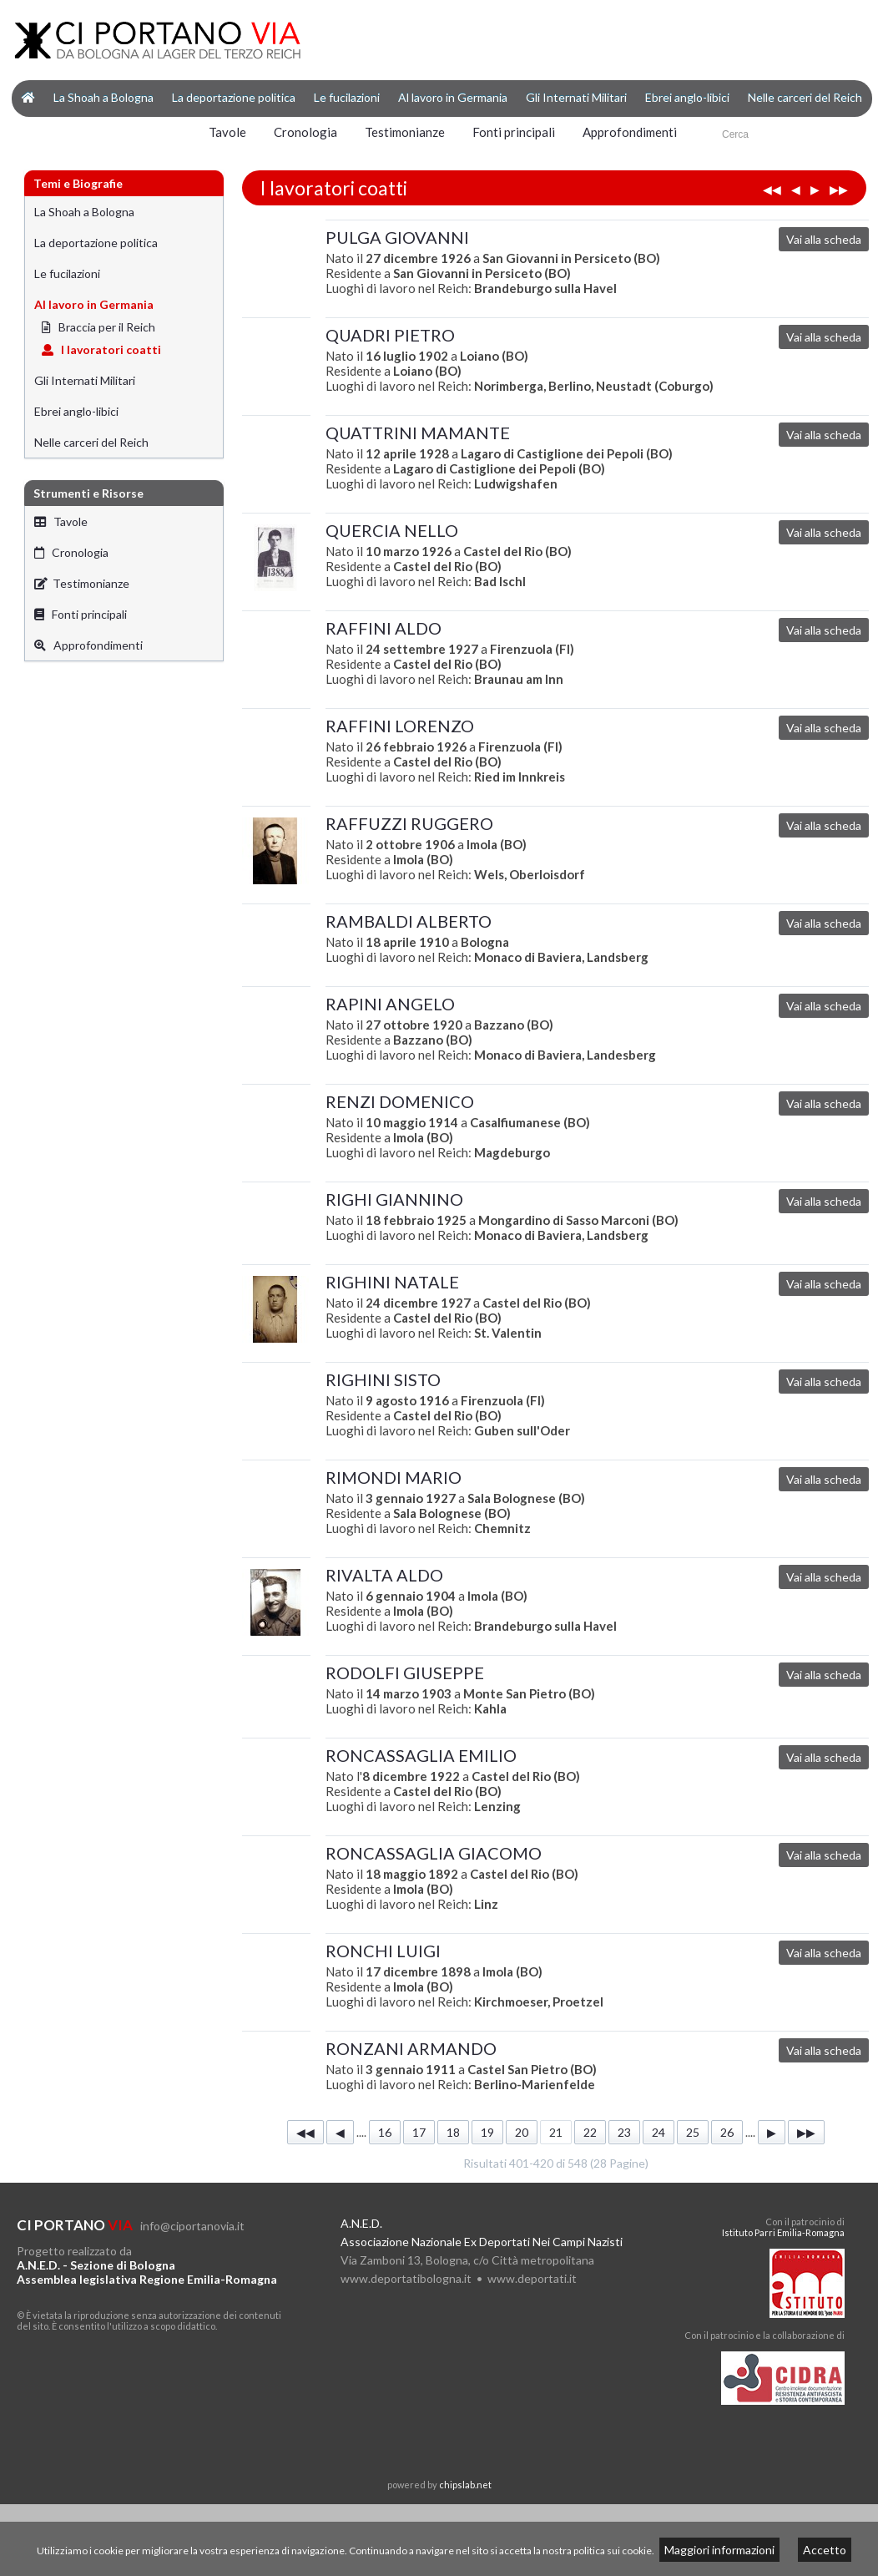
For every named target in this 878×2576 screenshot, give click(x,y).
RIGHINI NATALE (392, 1282)
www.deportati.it (532, 2278)
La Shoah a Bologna (103, 97)
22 (590, 2132)
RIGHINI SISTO (383, 1379)
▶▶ (839, 189)
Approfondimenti (630, 131)
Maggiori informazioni (719, 2550)
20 (521, 2132)
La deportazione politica (233, 97)
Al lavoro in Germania (452, 97)
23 (624, 2132)
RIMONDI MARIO (393, 1477)
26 (727, 2132)
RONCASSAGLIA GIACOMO (433, 1853)
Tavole (227, 131)
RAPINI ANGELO (390, 1004)
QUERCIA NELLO (391, 530)
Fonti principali (513, 131)
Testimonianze (405, 131)
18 (453, 2132)
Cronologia (305, 131)
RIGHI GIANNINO (394, 1199)
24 (658, 2132)
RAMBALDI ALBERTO (408, 921)
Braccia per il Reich (98, 327)
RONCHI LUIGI (383, 1951)
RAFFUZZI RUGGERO (409, 823)
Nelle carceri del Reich (805, 97)
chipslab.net (465, 2484)
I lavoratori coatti (101, 349)
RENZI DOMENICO (399, 1101)
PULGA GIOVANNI (397, 237)
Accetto (824, 2550)
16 (384, 2132)
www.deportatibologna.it (406, 2278)
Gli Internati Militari (576, 97)
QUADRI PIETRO (390, 335)
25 (692, 2132)
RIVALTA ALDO (384, 1575)
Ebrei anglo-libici (687, 97)
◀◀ (772, 189)
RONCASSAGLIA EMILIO (421, 1755)
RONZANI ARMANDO (411, 2048)
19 (487, 2132)
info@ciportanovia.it (192, 2226)
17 (419, 2132)
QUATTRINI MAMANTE (417, 433)
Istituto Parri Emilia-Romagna (783, 2232)
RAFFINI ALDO (383, 628)
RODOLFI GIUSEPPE (404, 1673)
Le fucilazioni (347, 97)
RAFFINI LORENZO (399, 726)
